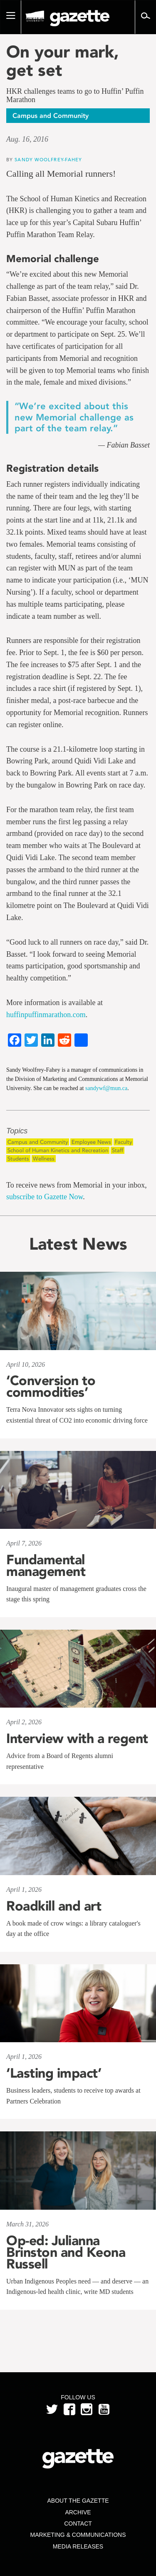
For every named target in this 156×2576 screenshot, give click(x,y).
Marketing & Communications (78, 2534)
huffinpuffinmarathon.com (46, 1014)
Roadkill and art (53, 1906)
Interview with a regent (77, 1738)
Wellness (43, 1158)
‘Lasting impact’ (53, 2073)
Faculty (123, 1142)
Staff (117, 1150)
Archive (78, 2512)
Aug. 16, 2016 (27, 139)
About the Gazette (78, 2500)
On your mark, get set (62, 61)
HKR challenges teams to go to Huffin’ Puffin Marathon (75, 96)
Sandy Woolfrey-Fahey (48, 159)
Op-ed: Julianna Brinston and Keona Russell (65, 2252)
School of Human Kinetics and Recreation (57, 1150)
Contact (78, 2523)
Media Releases (78, 2546)
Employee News (91, 1142)
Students (18, 1158)
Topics (16, 1131)
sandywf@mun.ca (106, 1088)
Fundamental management (45, 1565)
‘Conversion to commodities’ (50, 1386)
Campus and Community (37, 1142)
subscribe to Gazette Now (44, 1197)
